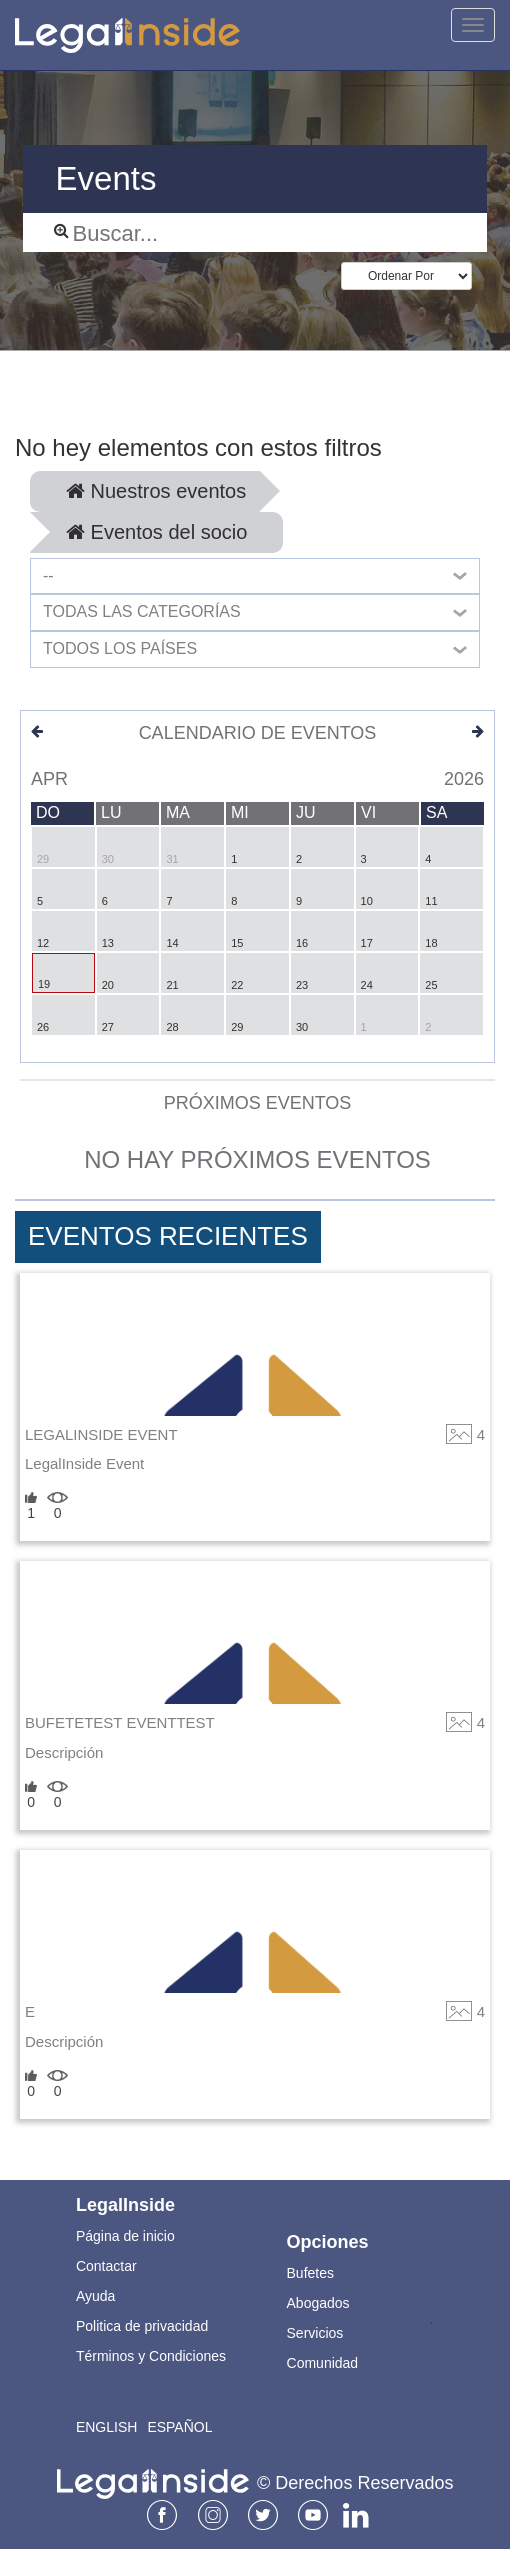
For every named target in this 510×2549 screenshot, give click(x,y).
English (106, 2427)
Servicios (315, 2333)
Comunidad (323, 2363)
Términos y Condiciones (151, 2356)
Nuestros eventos (156, 491)
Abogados (318, 2303)
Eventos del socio (156, 532)
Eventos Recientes (168, 1236)
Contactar (106, 2266)
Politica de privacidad (142, 2326)
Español (179, 2427)
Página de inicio (125, 2236)
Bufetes (310, 2273)
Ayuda (95, 2296)
